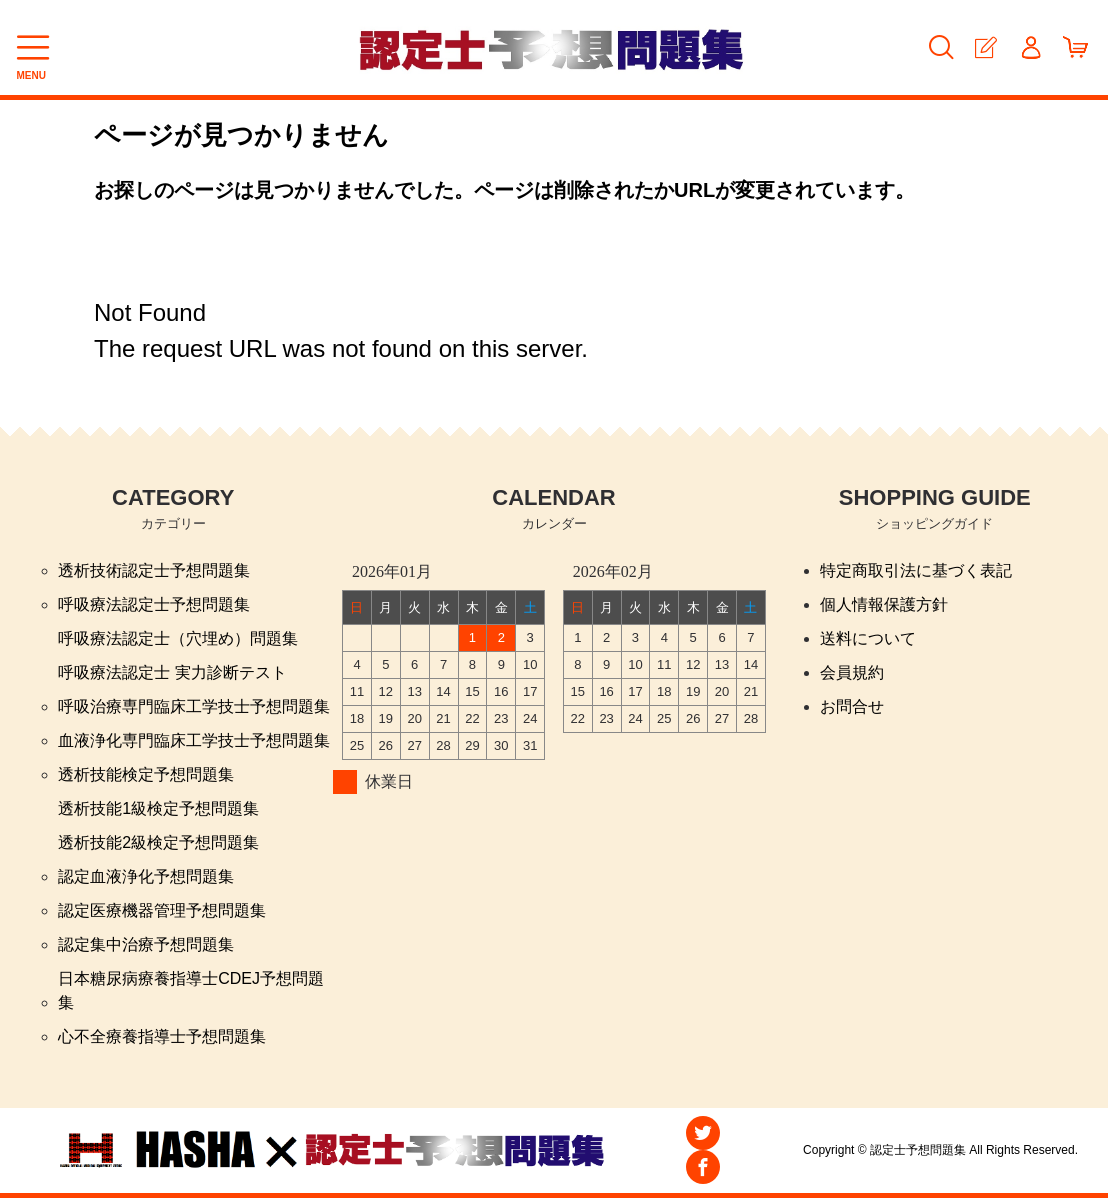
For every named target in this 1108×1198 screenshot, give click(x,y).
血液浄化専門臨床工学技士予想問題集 (194, 740)
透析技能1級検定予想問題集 (158, 808)
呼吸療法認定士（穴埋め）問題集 (178, 638)
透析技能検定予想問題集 (146, 774)
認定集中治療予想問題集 (146, 944)
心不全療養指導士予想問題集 (162, 1036)
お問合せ (852, 706)
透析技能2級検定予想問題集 (158, 842)
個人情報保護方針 (884, 604)
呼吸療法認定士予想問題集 (154, 604)
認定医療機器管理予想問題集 (162, 910)
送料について (868, 638)
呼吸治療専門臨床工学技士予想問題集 (194, 706)
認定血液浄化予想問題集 (146, 876)
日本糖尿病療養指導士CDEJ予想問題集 (191, 990)
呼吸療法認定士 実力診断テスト (172, 672)
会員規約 (852, 672)
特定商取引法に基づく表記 (916, 570)
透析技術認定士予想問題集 (154, 570)
